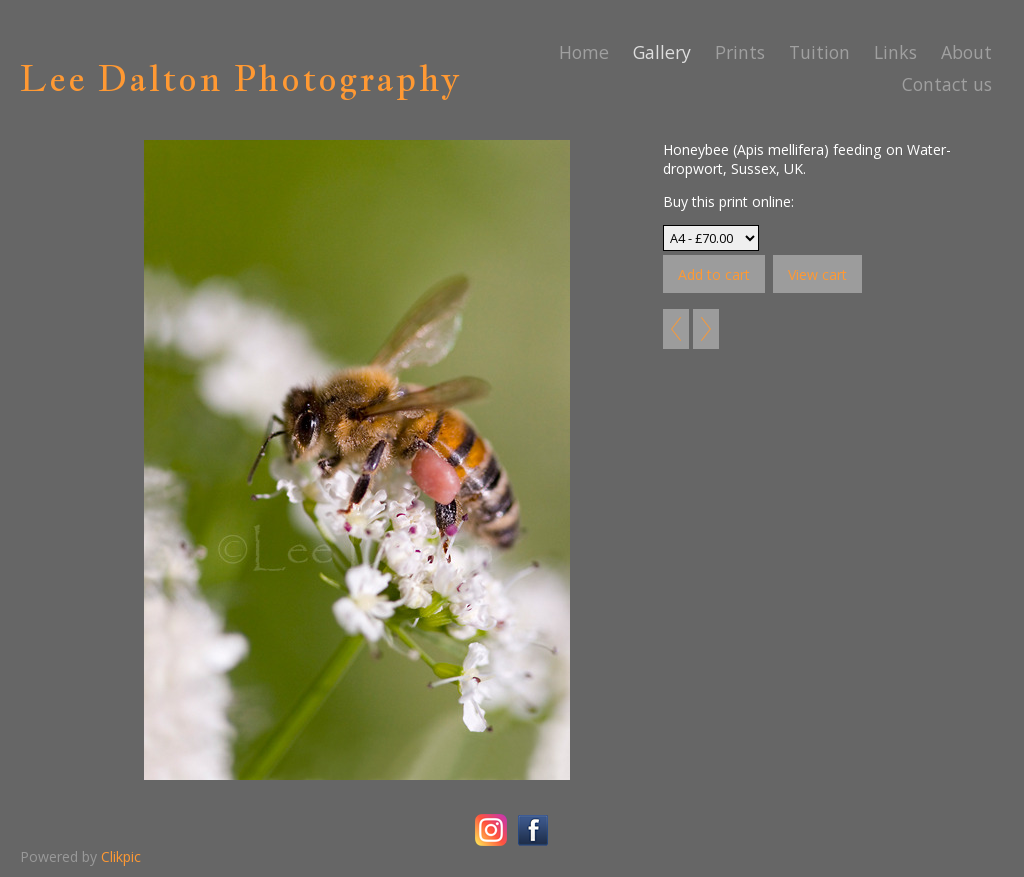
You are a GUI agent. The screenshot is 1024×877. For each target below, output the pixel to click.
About (966, 52)
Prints (740, 52)
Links (895, 52)
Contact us (947, 84)
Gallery (662, 52)
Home (584, 52)
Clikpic (121, 856)
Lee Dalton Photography (240, 78)
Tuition (819, 52)
